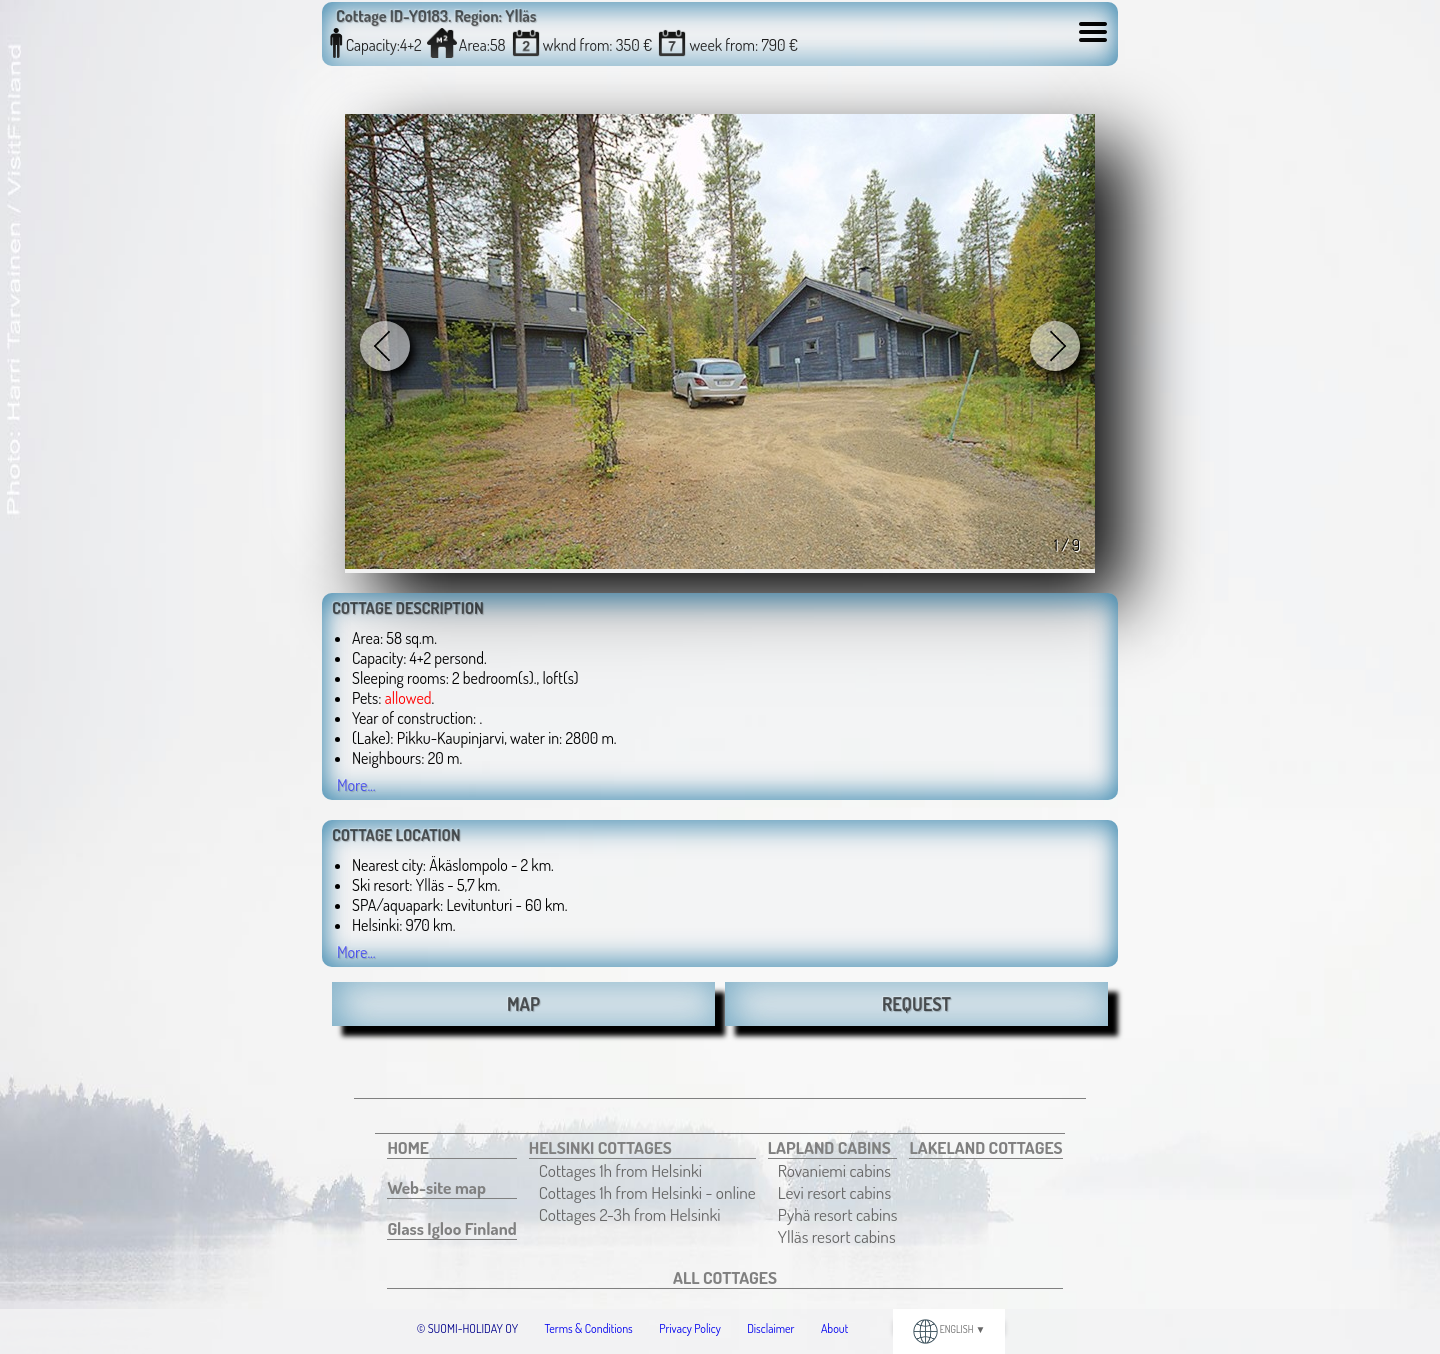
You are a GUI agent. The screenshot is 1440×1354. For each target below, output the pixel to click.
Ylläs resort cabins (837, 1236)
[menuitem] (451, 1147)
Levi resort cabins (834, 1192)
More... (356, 785)
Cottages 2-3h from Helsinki (630, 1214)
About (834, 1328)
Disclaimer (770, 1328)
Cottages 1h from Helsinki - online (647, 1192)
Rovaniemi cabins (834, 1170)
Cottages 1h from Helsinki (620, 1170)
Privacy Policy (690, 1328)
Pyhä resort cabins (838, 1214)
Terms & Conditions (589, 1328)
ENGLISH (949, 1329)
